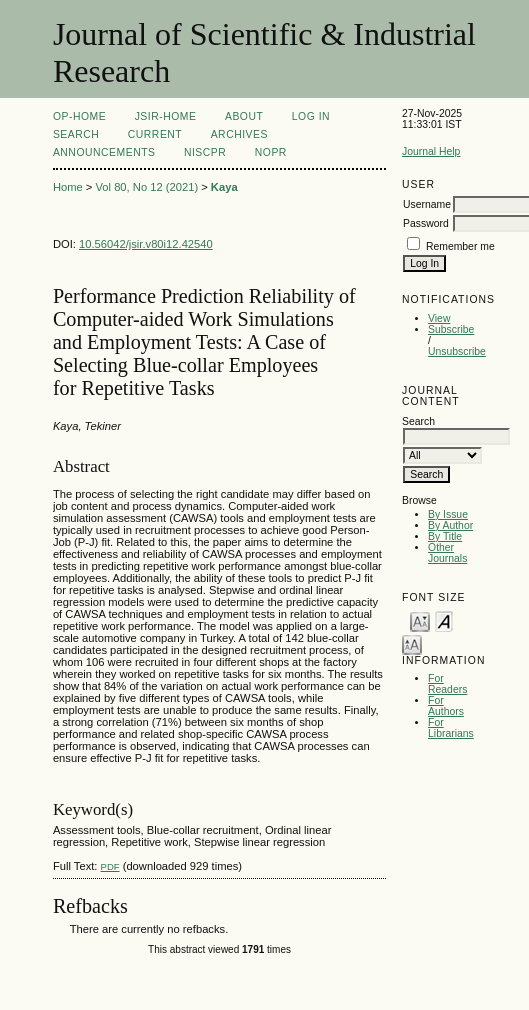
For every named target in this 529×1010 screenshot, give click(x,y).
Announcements (104, 152)
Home (68, 187)
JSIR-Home (166, 116)
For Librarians (451, 728)
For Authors (446, 706)
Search (76, 134)
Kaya (224, 187)
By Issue (448, 514)
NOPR (271, 152)
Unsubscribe (457, 351)
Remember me (460, 246)
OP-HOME (79, 116)
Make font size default (444, 620)
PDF (110, 866)
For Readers (447, 684)
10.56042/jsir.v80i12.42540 (146, 244)
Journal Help (431, 151)
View (439, 318)
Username (427, 204)
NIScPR (205, 152)
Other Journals (447, 553)
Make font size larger (412, 643)
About (244, 116)
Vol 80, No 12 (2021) (146, 187)
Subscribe (451, 329)
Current (155, 134)
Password (426, 223)
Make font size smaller (420, 620)
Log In (311, 116)
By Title (445, 536)
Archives (239, 134)
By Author (450, 525)
